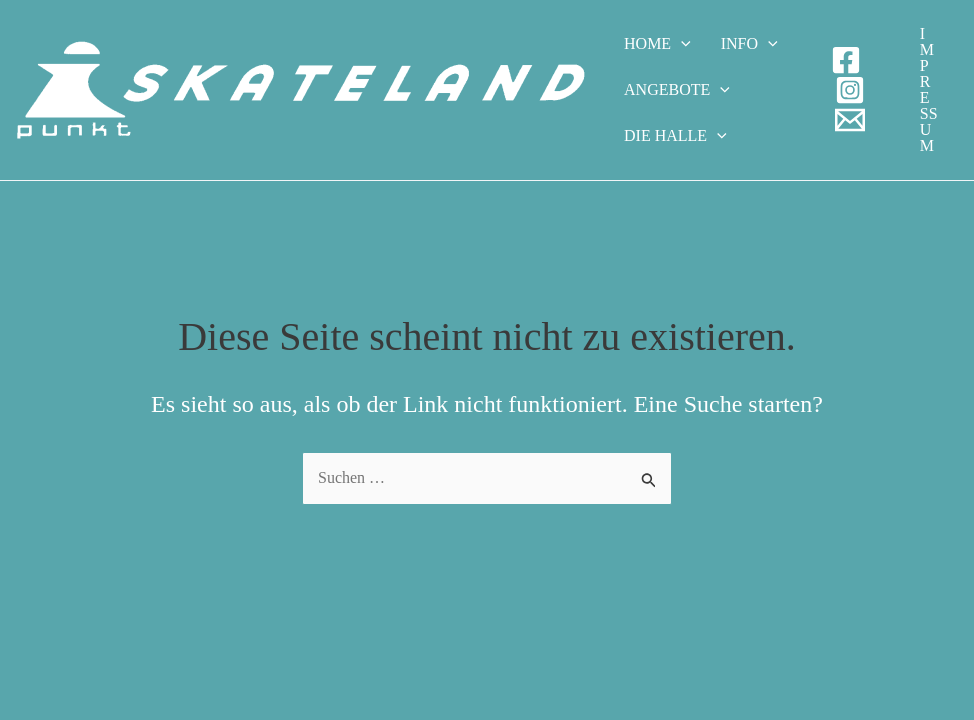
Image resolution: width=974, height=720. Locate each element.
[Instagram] (850, 90)
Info (749, 43)
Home (657, 43)
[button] (929, 90)
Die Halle (675, 135)
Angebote (677, 89)
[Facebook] (846, 60)
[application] (681, 44)
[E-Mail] (850, 120)
